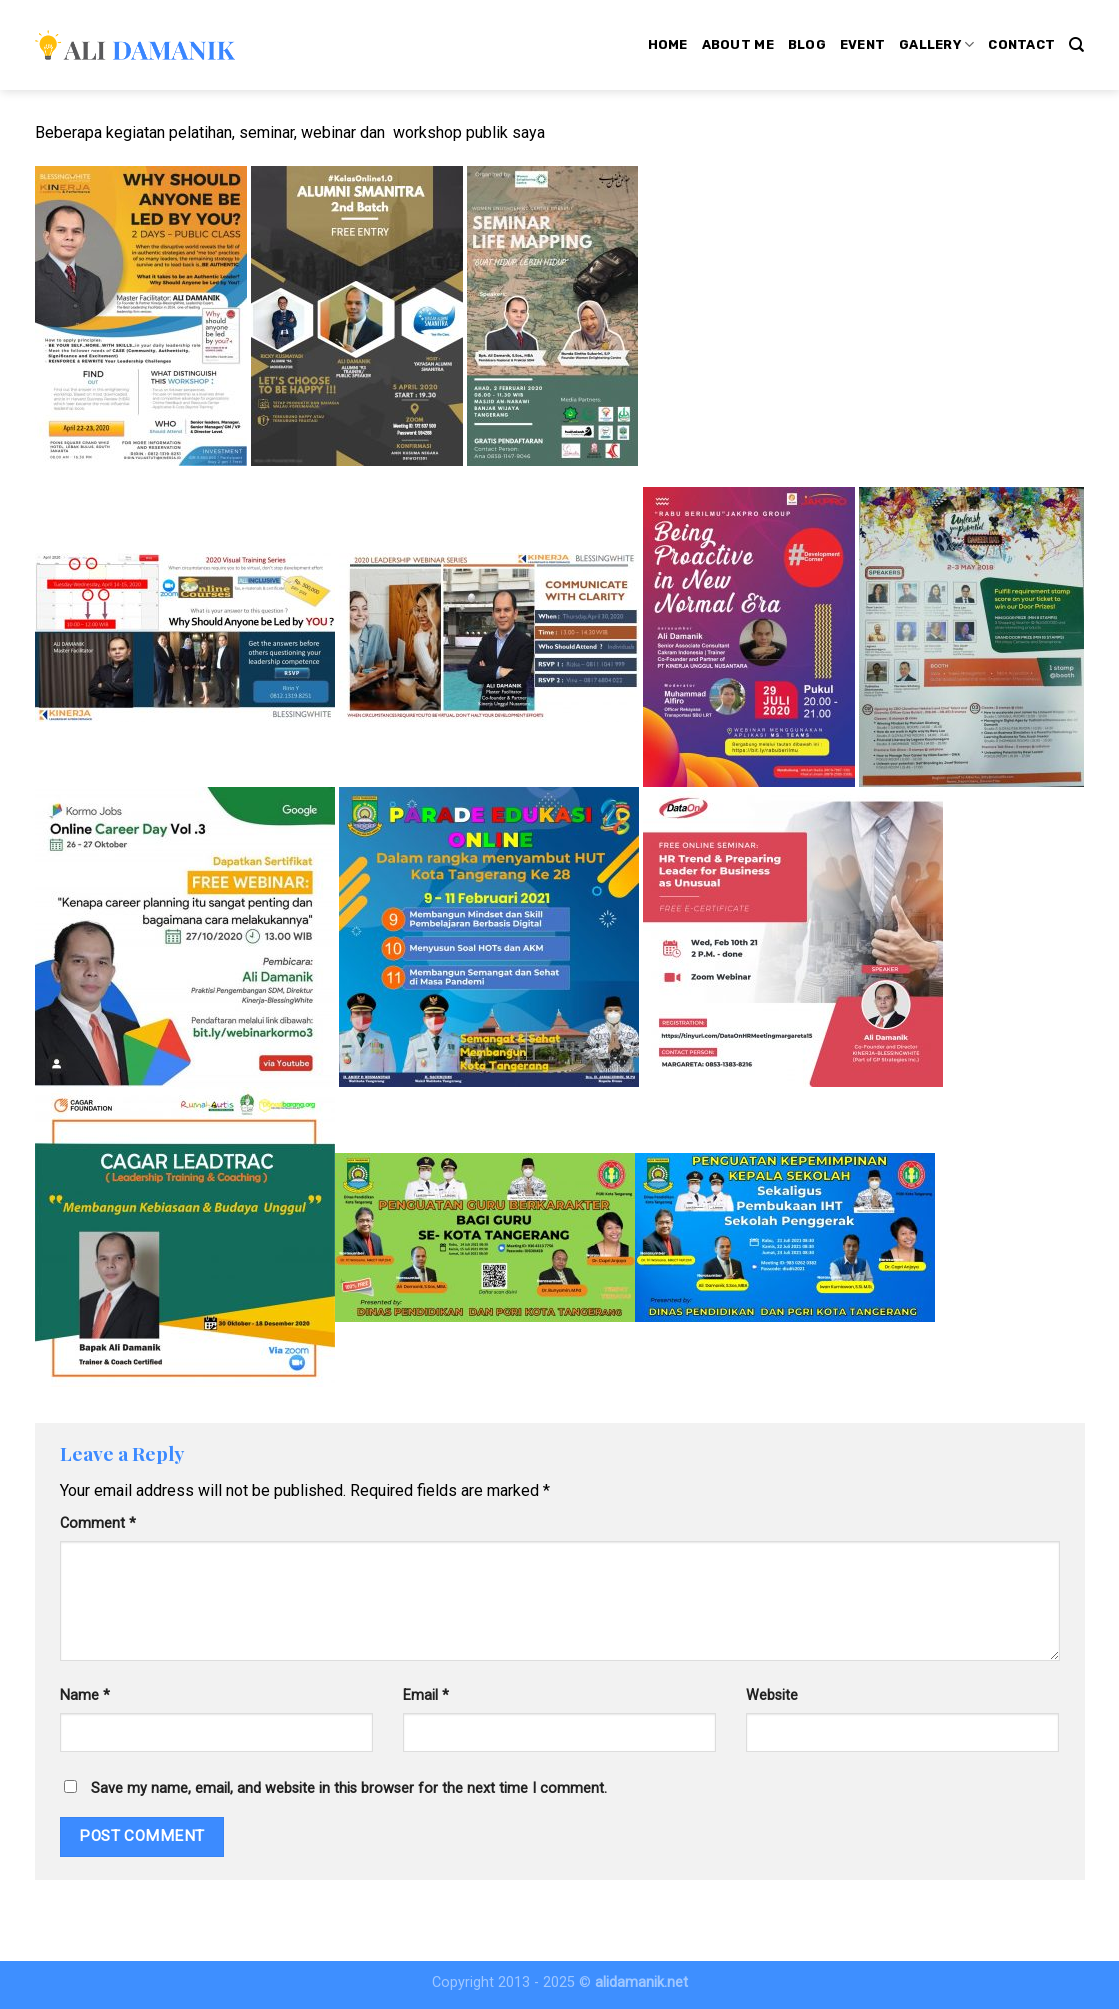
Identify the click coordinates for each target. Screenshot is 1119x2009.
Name (85, 1695)
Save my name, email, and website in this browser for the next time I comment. (349, 1788)
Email (426, 1695)
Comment (98, 1523)
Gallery (936, 44)
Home (668, 44)
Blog (807, 44)
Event (862, 44)
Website (772, 1695)
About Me (738, 44)
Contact (1021, 44)
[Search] (1076, 45)
